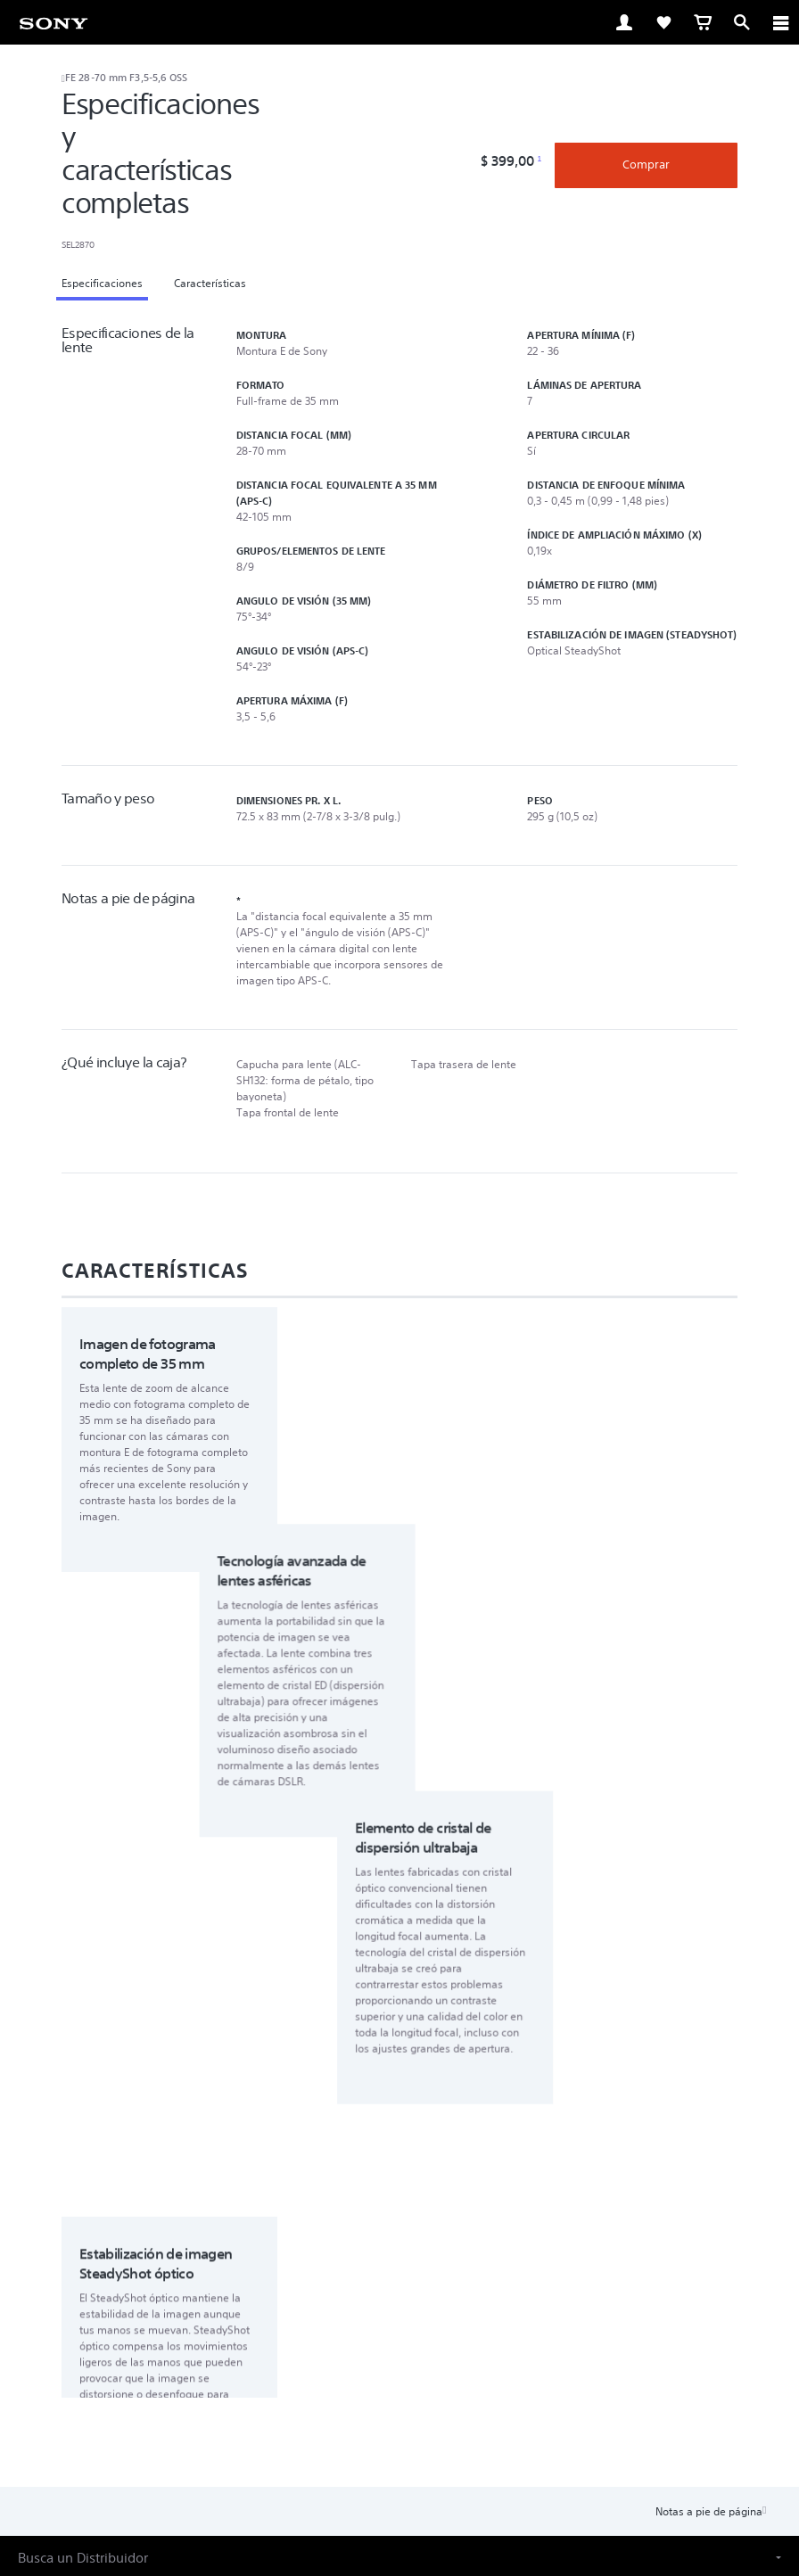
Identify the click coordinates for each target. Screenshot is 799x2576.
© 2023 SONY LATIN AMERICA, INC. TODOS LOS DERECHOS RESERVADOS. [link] (400, 2488)
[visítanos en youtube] (418, 2361)
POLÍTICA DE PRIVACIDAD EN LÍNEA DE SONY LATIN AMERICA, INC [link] (399, 2466)
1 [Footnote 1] (539, 158)
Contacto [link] (506, 2318)
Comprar (646, 164)
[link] (53, 22)
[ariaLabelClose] (780, 22)
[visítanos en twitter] (380, 2361)
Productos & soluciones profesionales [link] (367, 2318)
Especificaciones (102, 283)
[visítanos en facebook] (342, 2361)
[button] (399, 2070)
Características (210, 283)
